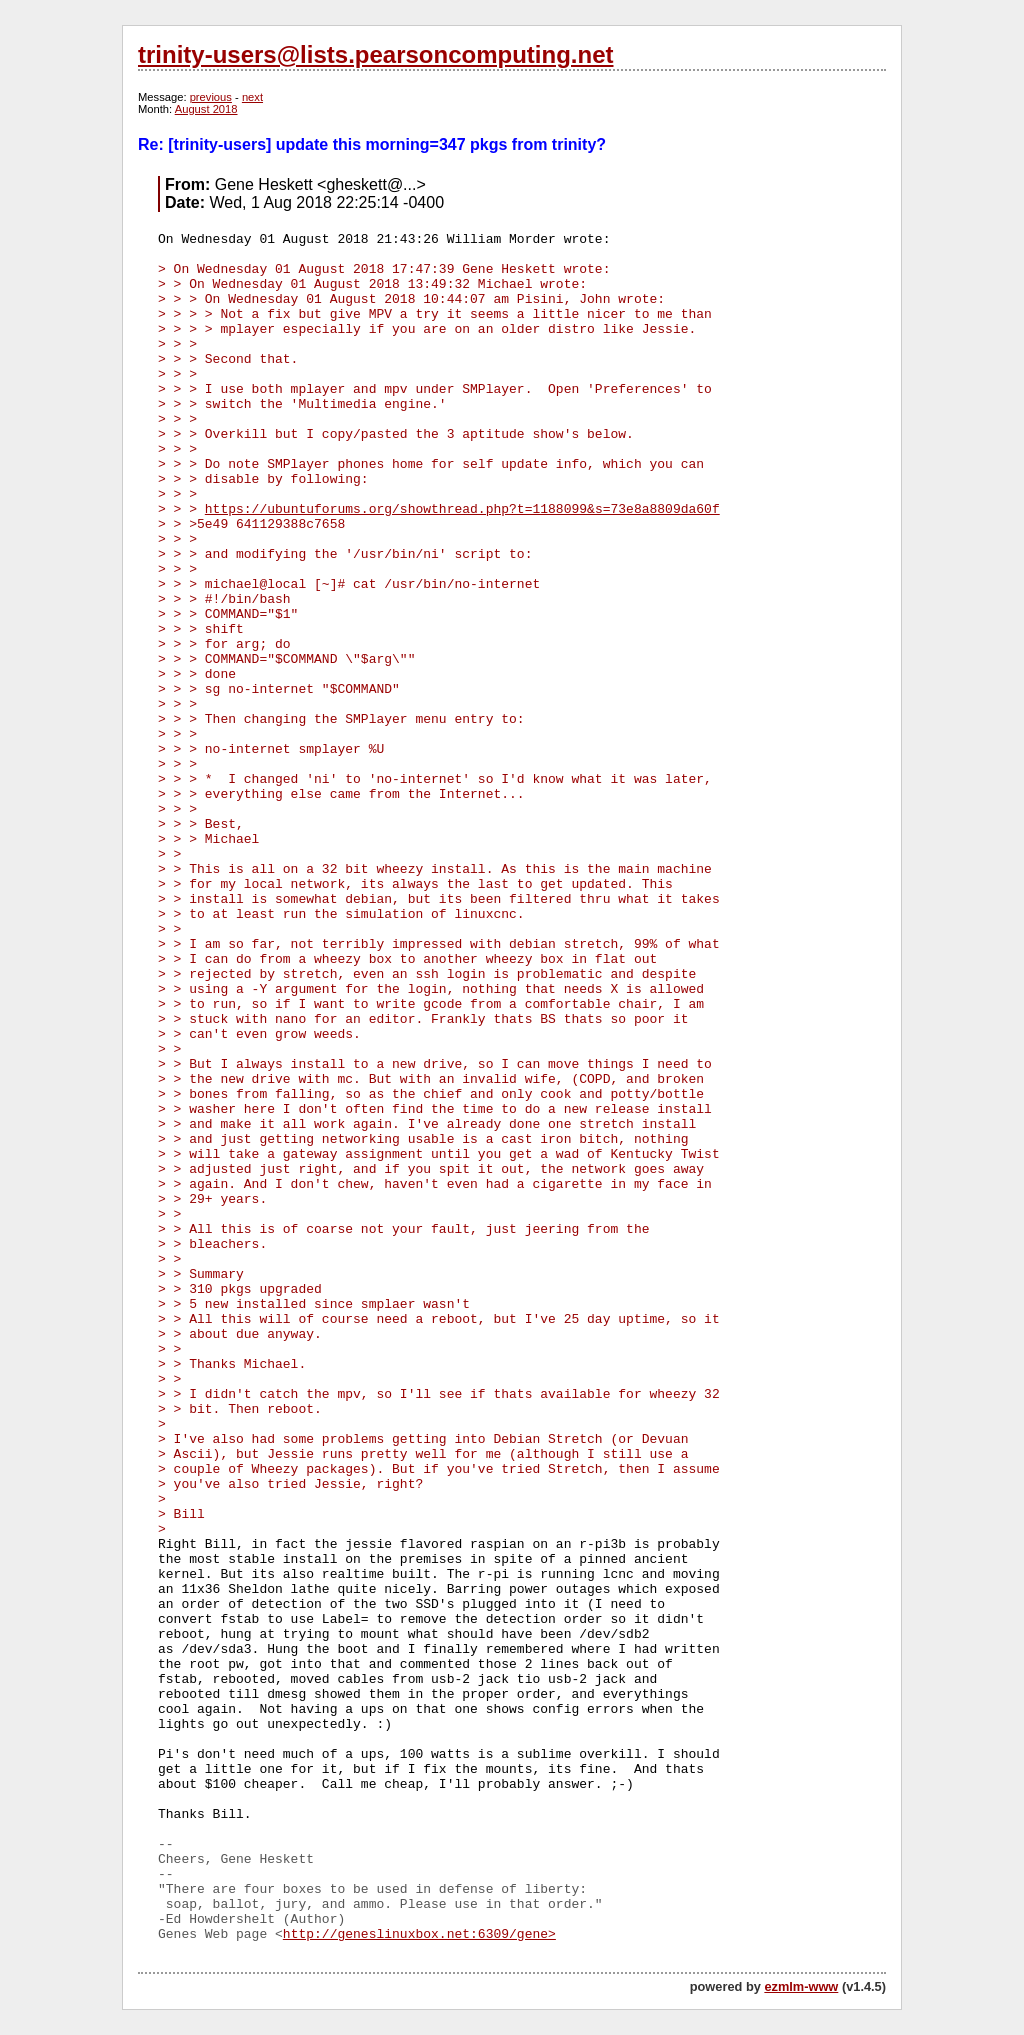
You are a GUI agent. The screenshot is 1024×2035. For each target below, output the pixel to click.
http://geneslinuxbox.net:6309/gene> (419, 1934)
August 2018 (206, 109)
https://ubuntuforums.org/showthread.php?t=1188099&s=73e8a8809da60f (462, 509)
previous (211, 97)
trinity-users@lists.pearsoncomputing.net (375, 54)
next (252, 97)
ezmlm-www (801, 1986)
